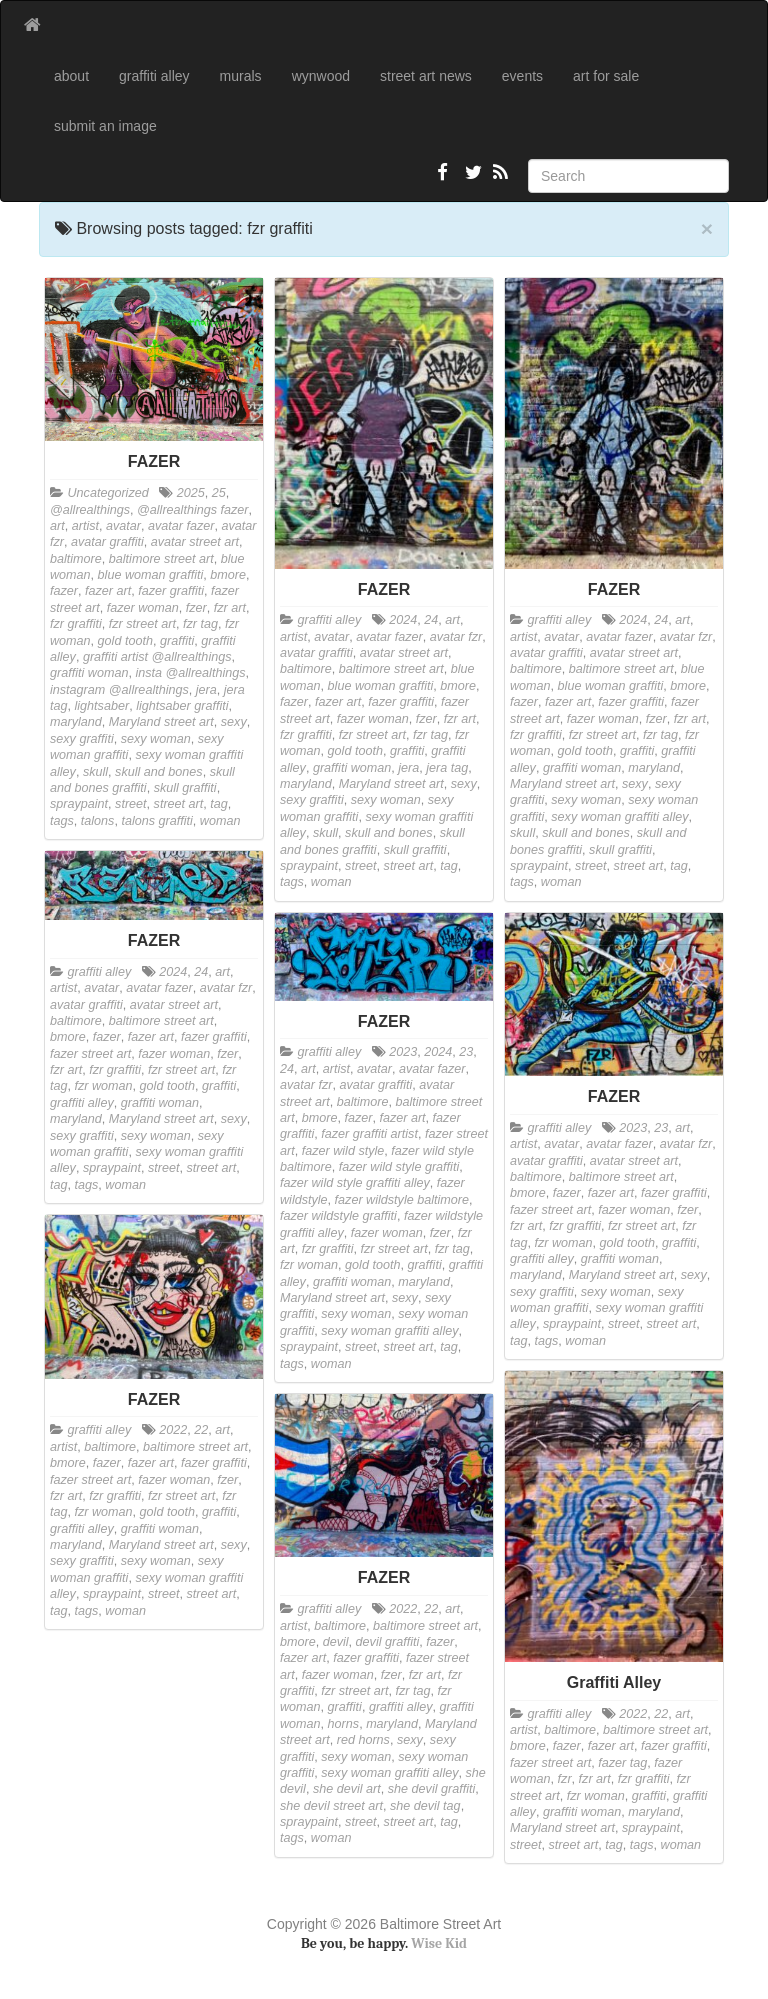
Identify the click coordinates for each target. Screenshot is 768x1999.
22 (201, 1430)
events (522, 76)
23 (466, 1052)
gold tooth (125, 641)
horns (344, 1724)
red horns (363, 1740)
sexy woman (156, 739)
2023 (403, 1052)
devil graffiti (388, 1642)
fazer (64, 591)
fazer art (108, 591)
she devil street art (331, 1806)
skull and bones (159, 772)
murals (241, 76)
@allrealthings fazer (193, 510)
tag (219, 804)
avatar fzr (456, 637)
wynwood (321, 76)
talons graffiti (156, 821)
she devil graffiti (432, 1789)
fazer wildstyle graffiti (338, 1216)
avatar (123, 526)
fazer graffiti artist (369, 1134)
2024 (403, 620)
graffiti (177, 641)
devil (336, 1642)
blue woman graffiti (151, 575)
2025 (191, 493)
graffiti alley (154, 76)
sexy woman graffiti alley (619, 817)
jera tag (447, 768)
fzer (196, 608)
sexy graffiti (82, 739)
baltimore (76, 559)
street (131, 804)
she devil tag (425, 1806)
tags (62, 821)
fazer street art (90, 1054)
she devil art (347, 1789)
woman (220, 821)
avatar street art (195, 542)
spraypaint (79, 804)
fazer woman (143, 608)
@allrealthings (90, 510)
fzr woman (104, 1086)
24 (431, 620)
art (57, 526)
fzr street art (142, 624)
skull (95, 772)
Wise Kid (439, 1943)
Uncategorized (108, 493)
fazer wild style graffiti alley (355, 1183)
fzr (565, 1779)
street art (179, 804)
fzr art (230, 608)
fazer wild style (343, 1151)
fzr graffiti (76, 624)
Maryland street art (161, 722)
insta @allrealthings (190, 673)
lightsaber (102, 706)
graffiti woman (89, 673)
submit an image (105, 126)
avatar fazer (181, 526)
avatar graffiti (107, 542)
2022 (173, 1430)
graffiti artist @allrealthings (157, 657)
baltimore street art (161, 559)
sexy (234, 722)
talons (98, 821)
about (71, 76)
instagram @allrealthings (119, 690)
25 (219, 493)
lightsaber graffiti (182, 706)
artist (85, 526)
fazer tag (622, 1763)
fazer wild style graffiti (399, 1167)
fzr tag (200, 624)
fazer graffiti (171, 591)
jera (206, 690)
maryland (76, 722)
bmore (228, 575)
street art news (426, 76)
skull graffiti (185, 788)
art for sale (606, 76)
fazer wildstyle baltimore (402, 1200)
